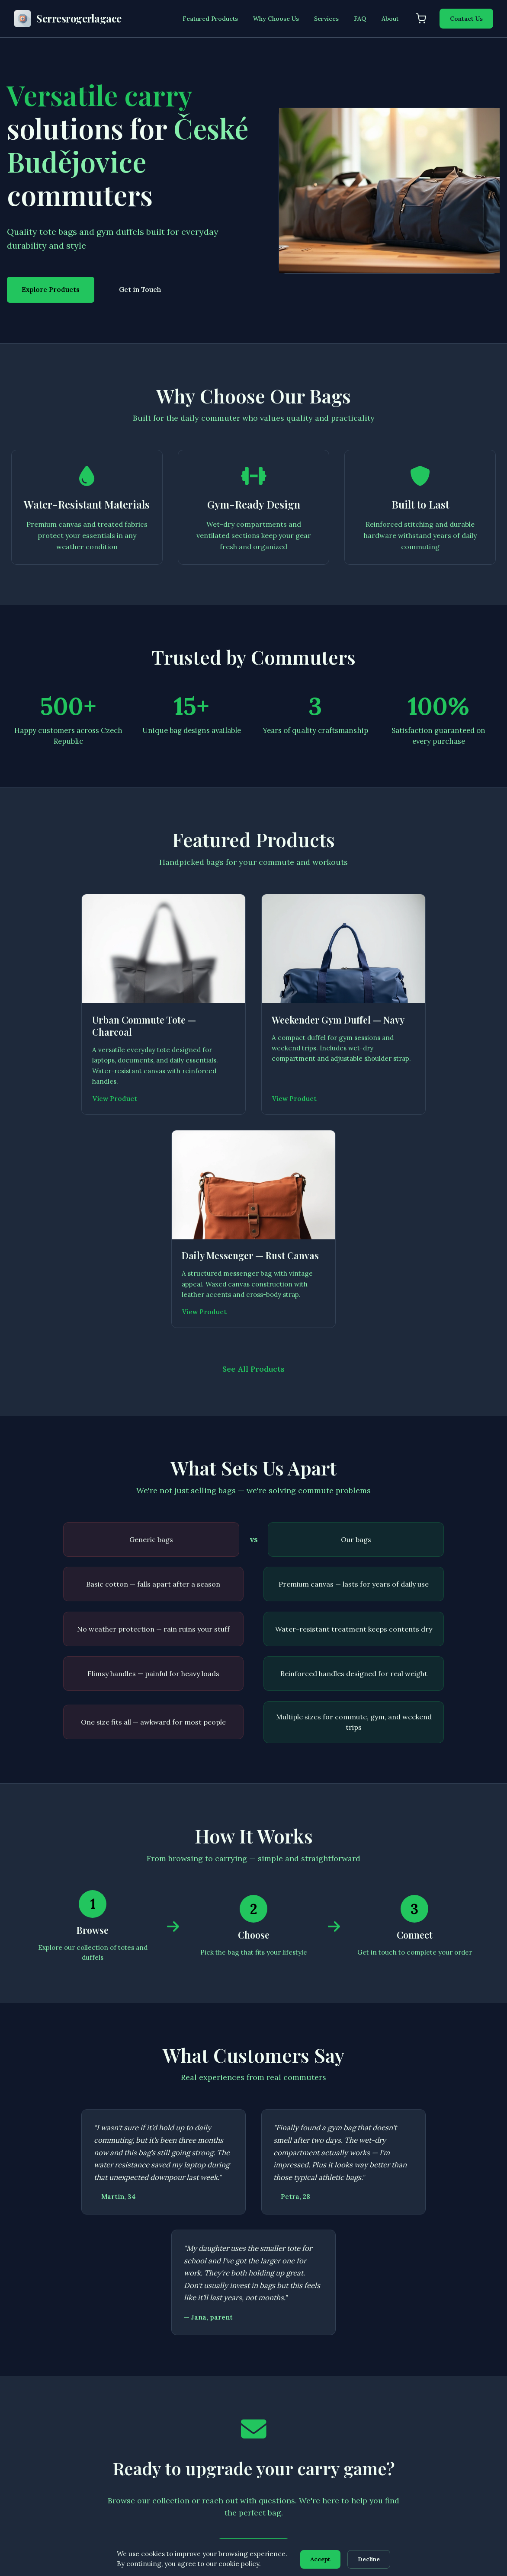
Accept (320, 2559)
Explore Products (51, 289)
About (390, 18)
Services (326, 18)
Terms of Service (453, 2390)
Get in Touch (140, 289)
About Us (189, 2422)
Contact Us (466, 18)
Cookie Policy (448, 2422)
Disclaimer (443, 2406)
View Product (39, 1112)
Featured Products (210, 18)
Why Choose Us (276, 18)
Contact (187, 2470)
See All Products (254, 1169)
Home (184, 2374)
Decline (369, 2559)
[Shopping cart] (421, 18)
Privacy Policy (448, 2374)
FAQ (360, 18)
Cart (182, 2454)
